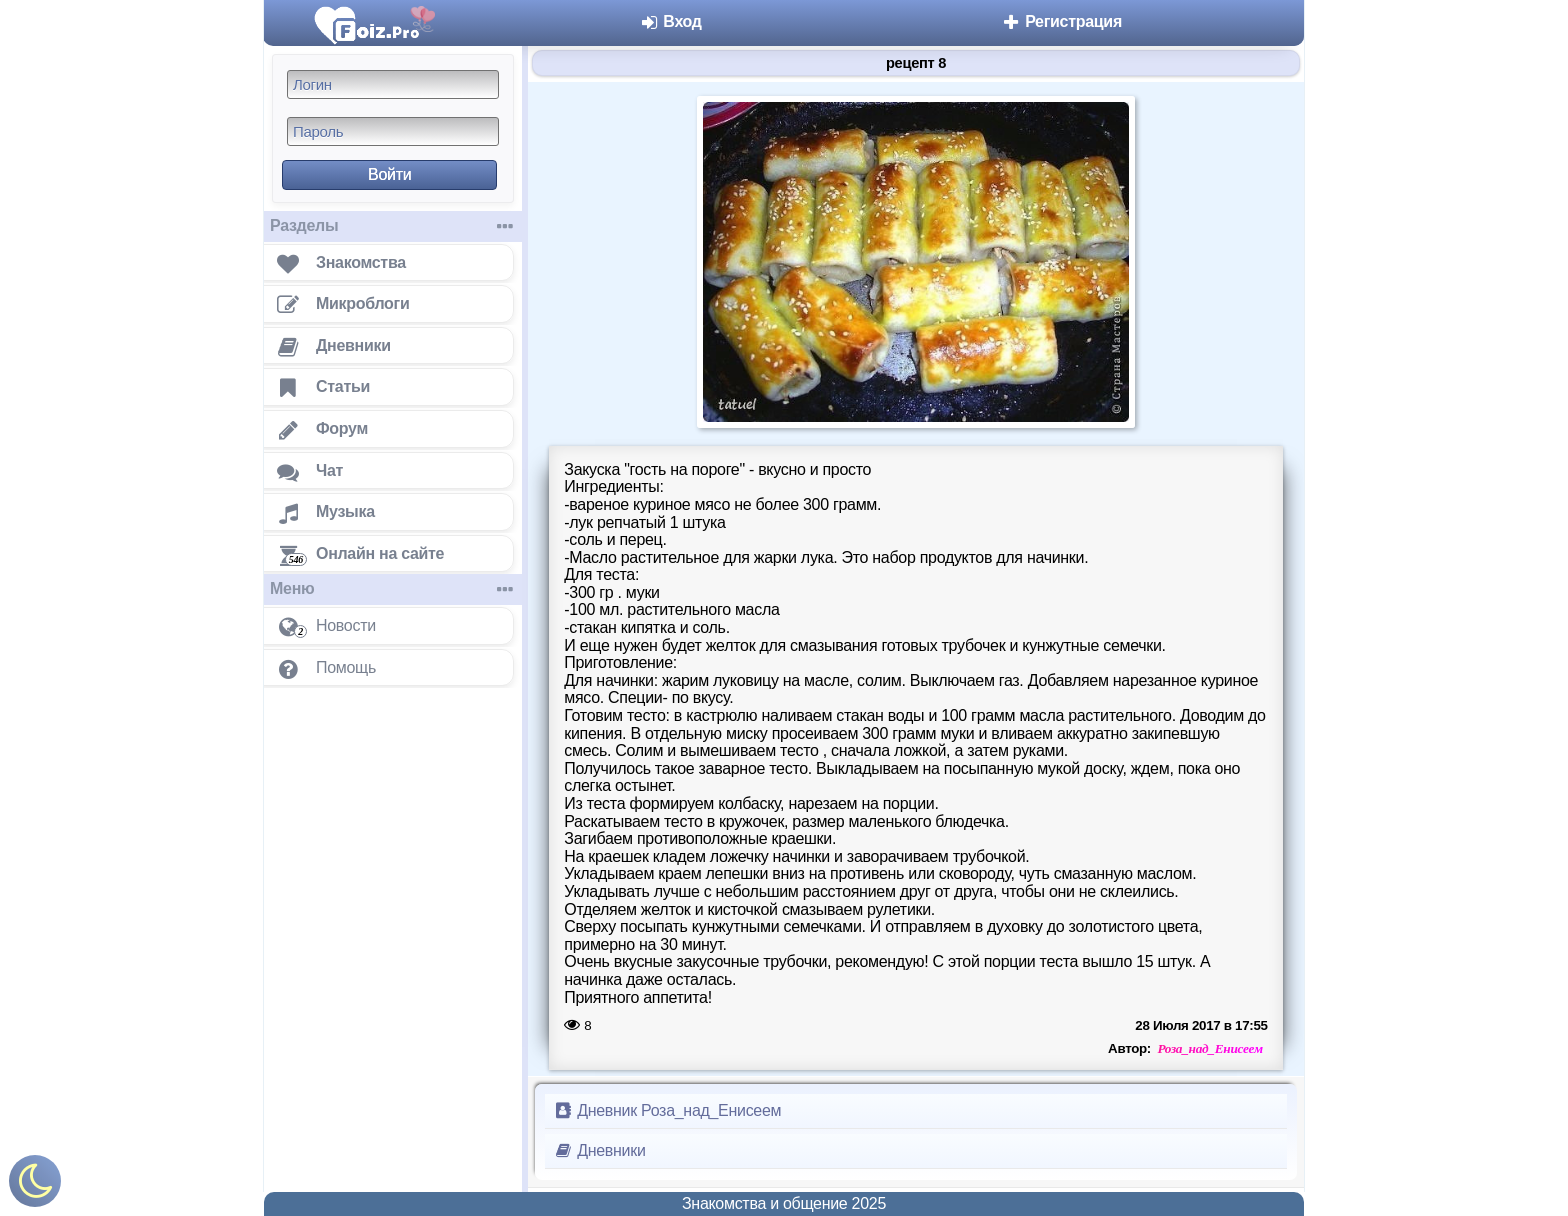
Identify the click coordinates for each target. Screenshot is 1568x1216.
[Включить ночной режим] (35, 1185)
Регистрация (1061, 21)
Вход (670, 21)
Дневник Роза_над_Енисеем (667, 1110)
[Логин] (393, 84)
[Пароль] (393, 131)
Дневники (599, 1150)
